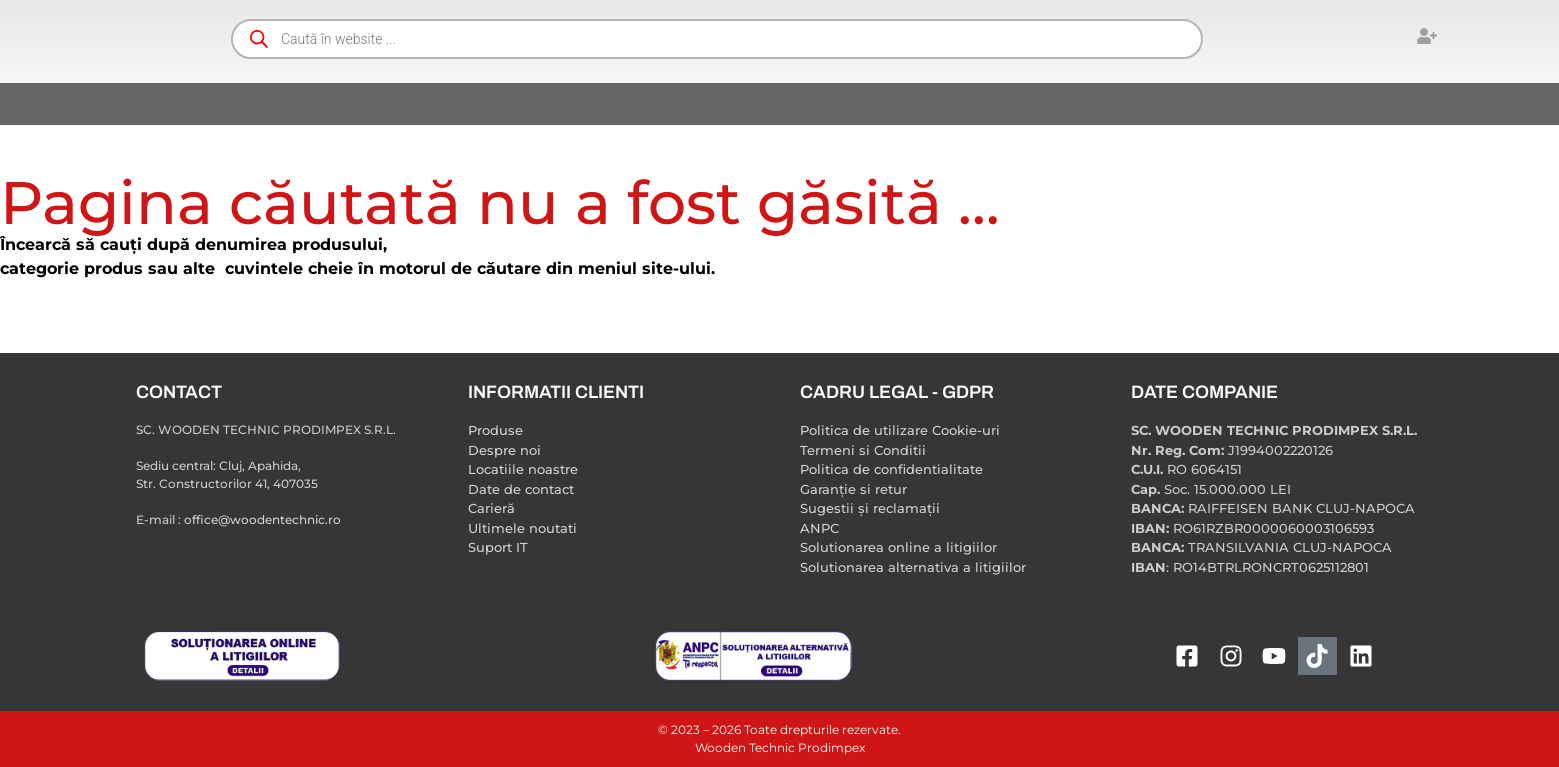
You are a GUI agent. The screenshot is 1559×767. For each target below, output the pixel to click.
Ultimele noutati (522, 528)
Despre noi (504, 450)
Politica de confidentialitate (891, 469)
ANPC (819, 528)
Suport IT (498, 547)
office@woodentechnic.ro (262, 519)
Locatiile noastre (523, 469)
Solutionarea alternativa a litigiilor (913, 567)
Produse (495, 430)
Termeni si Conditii (863, 450)
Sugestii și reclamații (870, 508)
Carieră (491, 508)
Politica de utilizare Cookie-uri (900, 430)
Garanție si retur (853, 489)
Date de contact (521, 489)
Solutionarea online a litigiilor (898, 547)
